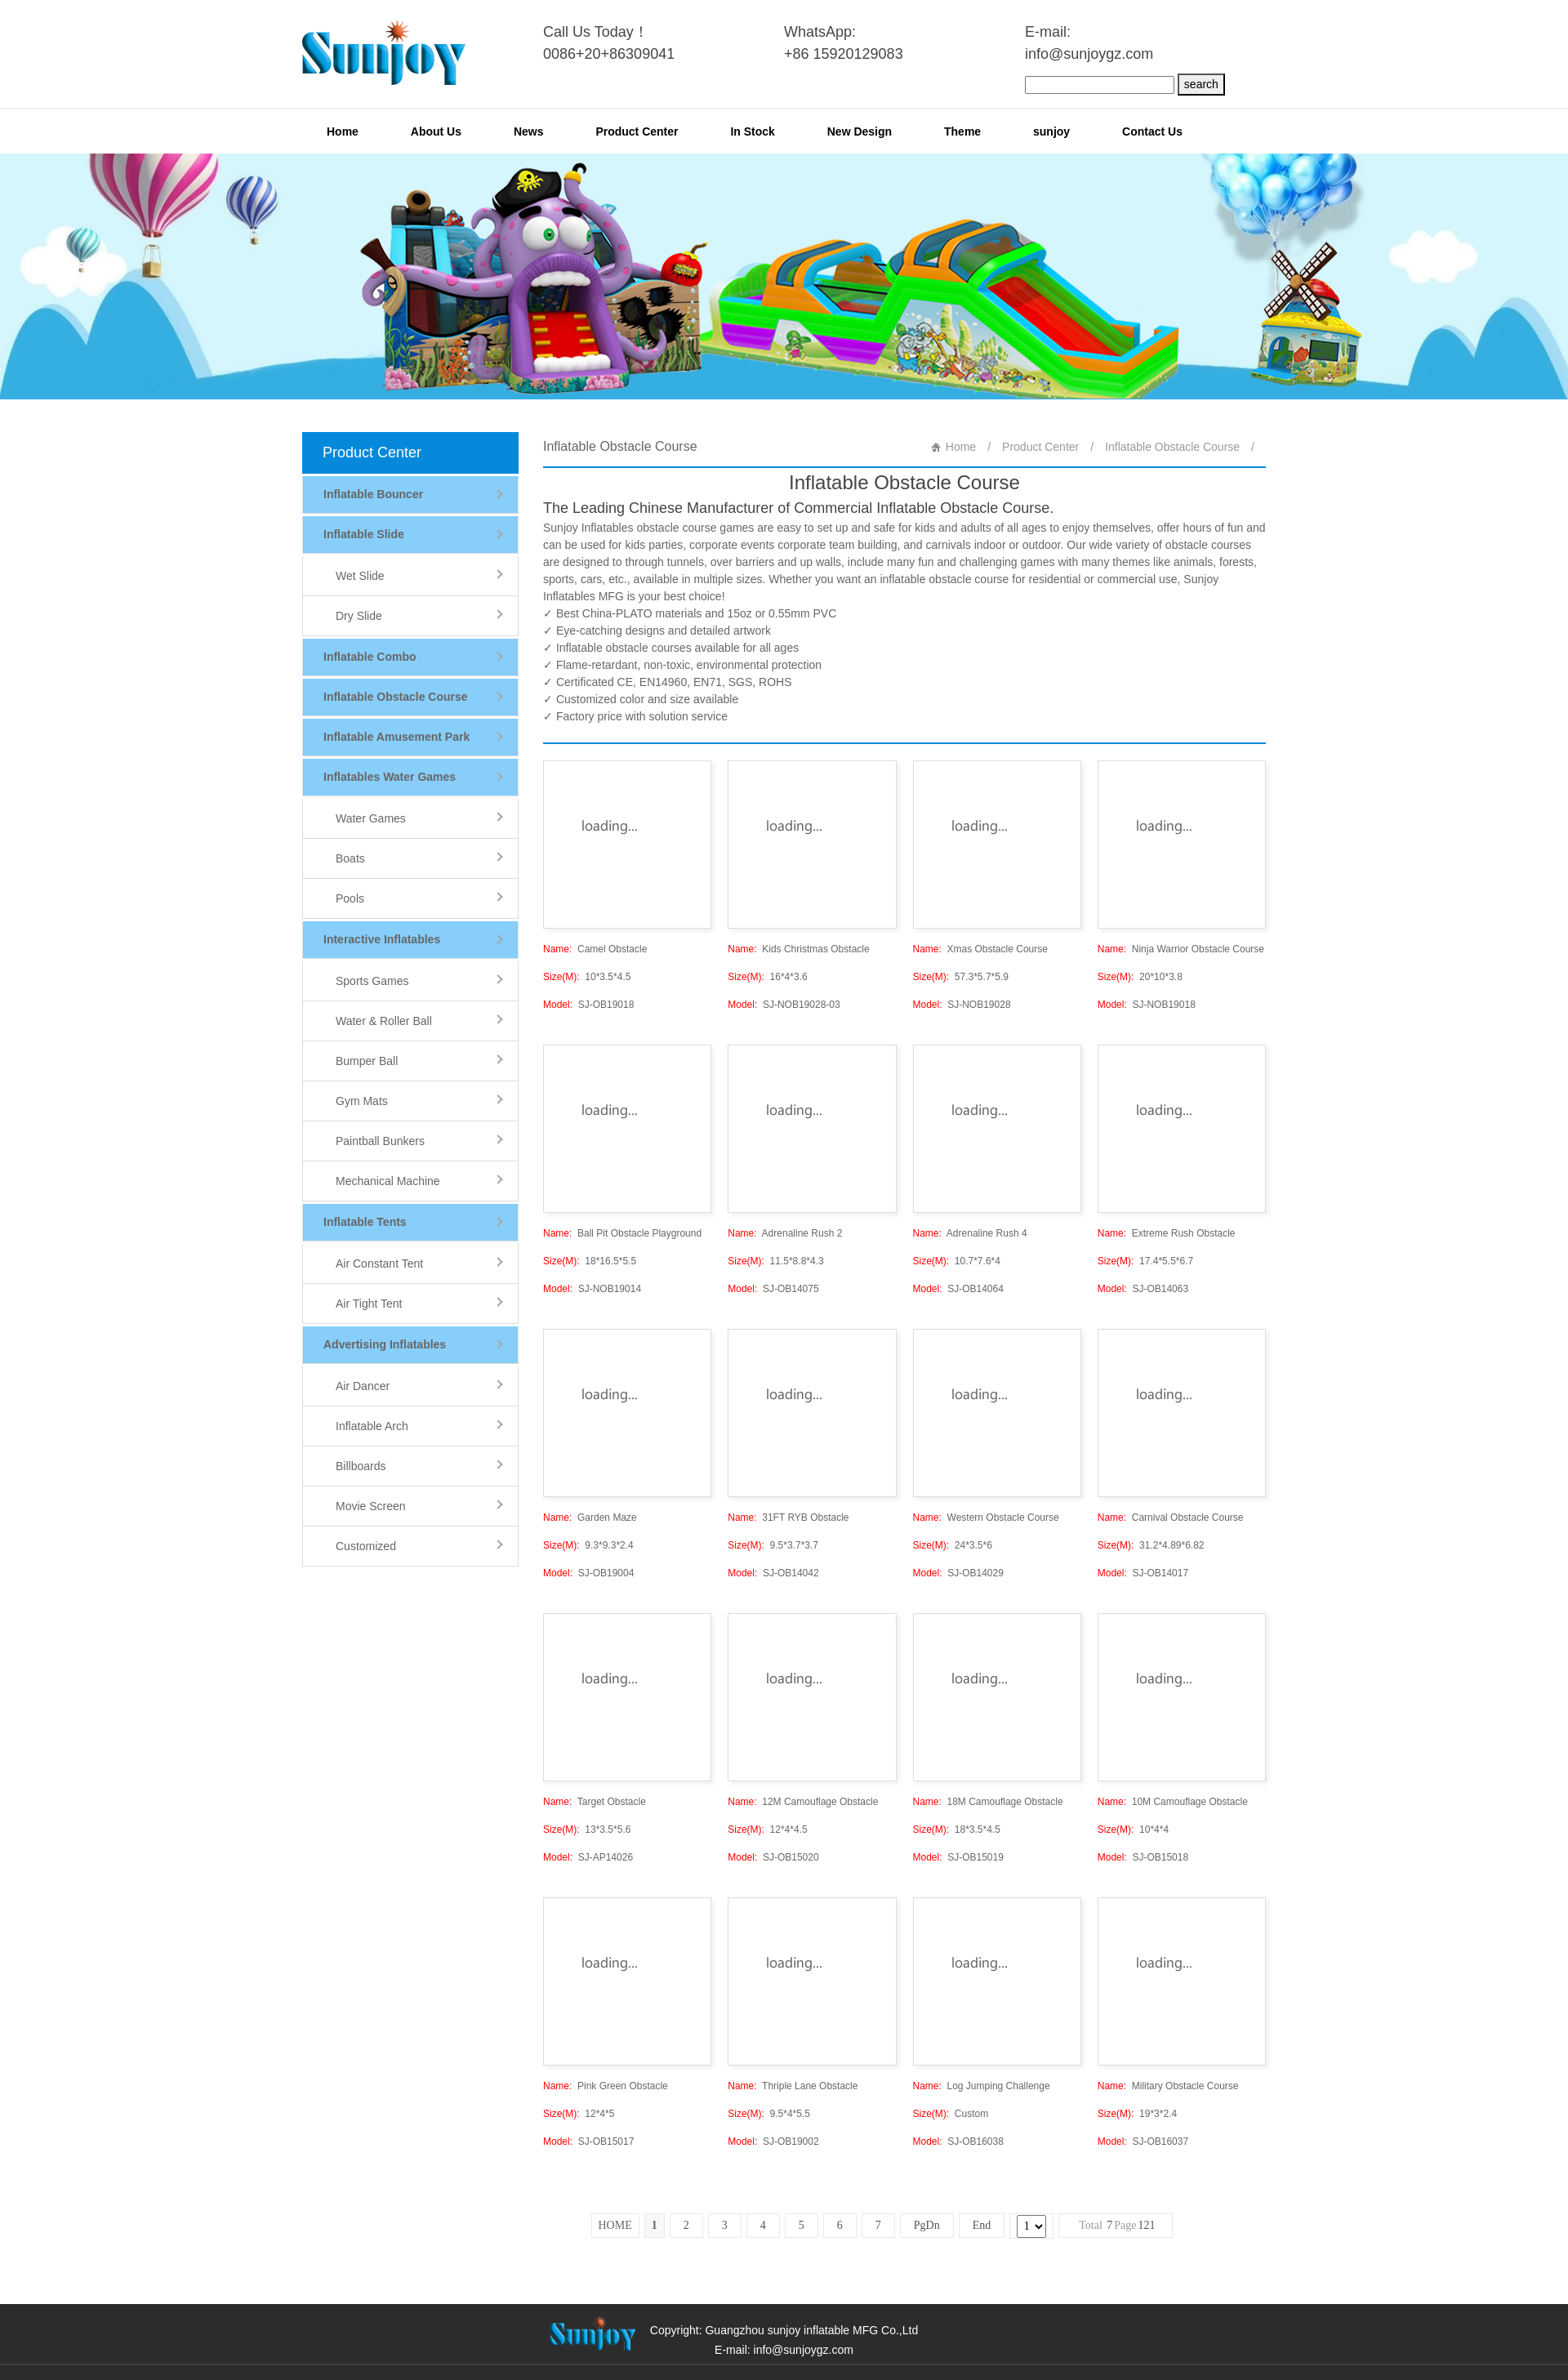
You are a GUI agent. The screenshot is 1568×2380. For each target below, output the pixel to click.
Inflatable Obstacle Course (1172, 446)
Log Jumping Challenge (981, 2086)
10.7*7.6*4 (956, 1261)
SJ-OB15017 (588, 2141)
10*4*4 (1133, 1829)
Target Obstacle (594, 1801)
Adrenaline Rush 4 (970, 1233)
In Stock (752, 131)
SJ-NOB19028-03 (784, 1004)
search (1201, 84)
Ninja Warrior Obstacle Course (1181, 949)
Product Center (636, 131)
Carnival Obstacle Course (1171, 1517)
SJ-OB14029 (958, 1573)
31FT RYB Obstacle (788, 1517)
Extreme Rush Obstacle (1167, 1233)
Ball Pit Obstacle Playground (622, 1233)
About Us (436, 131)
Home (343, 131)
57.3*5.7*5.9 (961, 977)
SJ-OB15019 (958, 1857)
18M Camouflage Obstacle (988, 1801)
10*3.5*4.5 (586, 977)
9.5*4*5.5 (769, 2113)
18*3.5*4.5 (956, 1829)
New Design (859, 131)
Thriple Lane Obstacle (793, 2086)
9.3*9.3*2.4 (588, 1545)
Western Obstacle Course (986, 1517)
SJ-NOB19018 (1147, 1004)
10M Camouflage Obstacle (1173, 1801)
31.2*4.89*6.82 (1151, 1545)
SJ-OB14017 (1143, 1573)
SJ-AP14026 (588, 1857)
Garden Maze (590, 1517)
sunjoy (1051, 131)
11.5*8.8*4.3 (775, 1261)
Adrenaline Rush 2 (785, 1233)
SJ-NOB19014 (592, 1289)
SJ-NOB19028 (962, 1004)
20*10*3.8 (1140, 977)
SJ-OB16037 (1143, 2141)
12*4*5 (578, 2113)
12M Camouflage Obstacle (803, 1801)
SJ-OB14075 (773, 1289)
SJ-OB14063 (1143, 1289)
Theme (962, 131)
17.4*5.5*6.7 (1145, 1261)
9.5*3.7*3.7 (773, 1545)
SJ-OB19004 (588, 1573)
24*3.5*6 (952, 1545)
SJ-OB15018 (1143, 1857)
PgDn (927, 2225)
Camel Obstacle (595, 949)
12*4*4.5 (767, 1829)
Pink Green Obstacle (605, 2086)
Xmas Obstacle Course (980, 949)
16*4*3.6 (767, 977)
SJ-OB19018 (588, 1004)
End (982, 2225)
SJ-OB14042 (773, 1573)
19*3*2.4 (1137, 2113)
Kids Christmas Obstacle (798, 949)
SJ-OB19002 (773, 2141)
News (529, 131)
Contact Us (1152, 131)
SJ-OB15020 (773, 1857)
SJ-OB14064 (958, 1289)
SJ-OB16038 (958, 2141)
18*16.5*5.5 (589, 1261)
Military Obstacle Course (1168, 2086)
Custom (951, 2113)
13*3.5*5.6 (586, 1829)
